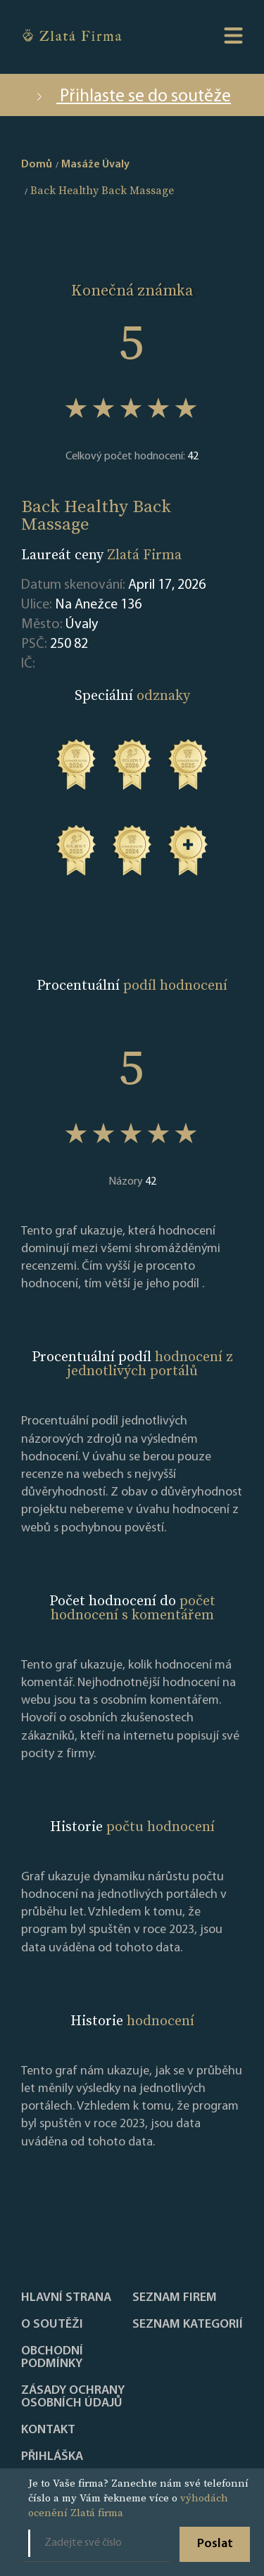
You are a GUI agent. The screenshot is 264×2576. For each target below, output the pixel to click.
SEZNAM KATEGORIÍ (187, 2325)
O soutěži (52, 2325)
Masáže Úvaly (95, 164)
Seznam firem (174, 2298)
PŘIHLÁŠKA (52, 2457)
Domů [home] (36, 164)
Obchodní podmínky (52, 2358)
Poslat (215, 2544)
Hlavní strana (66, 2298)
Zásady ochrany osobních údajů (73, 2397)
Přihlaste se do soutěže (132, 97)
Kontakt (48, 2430)
